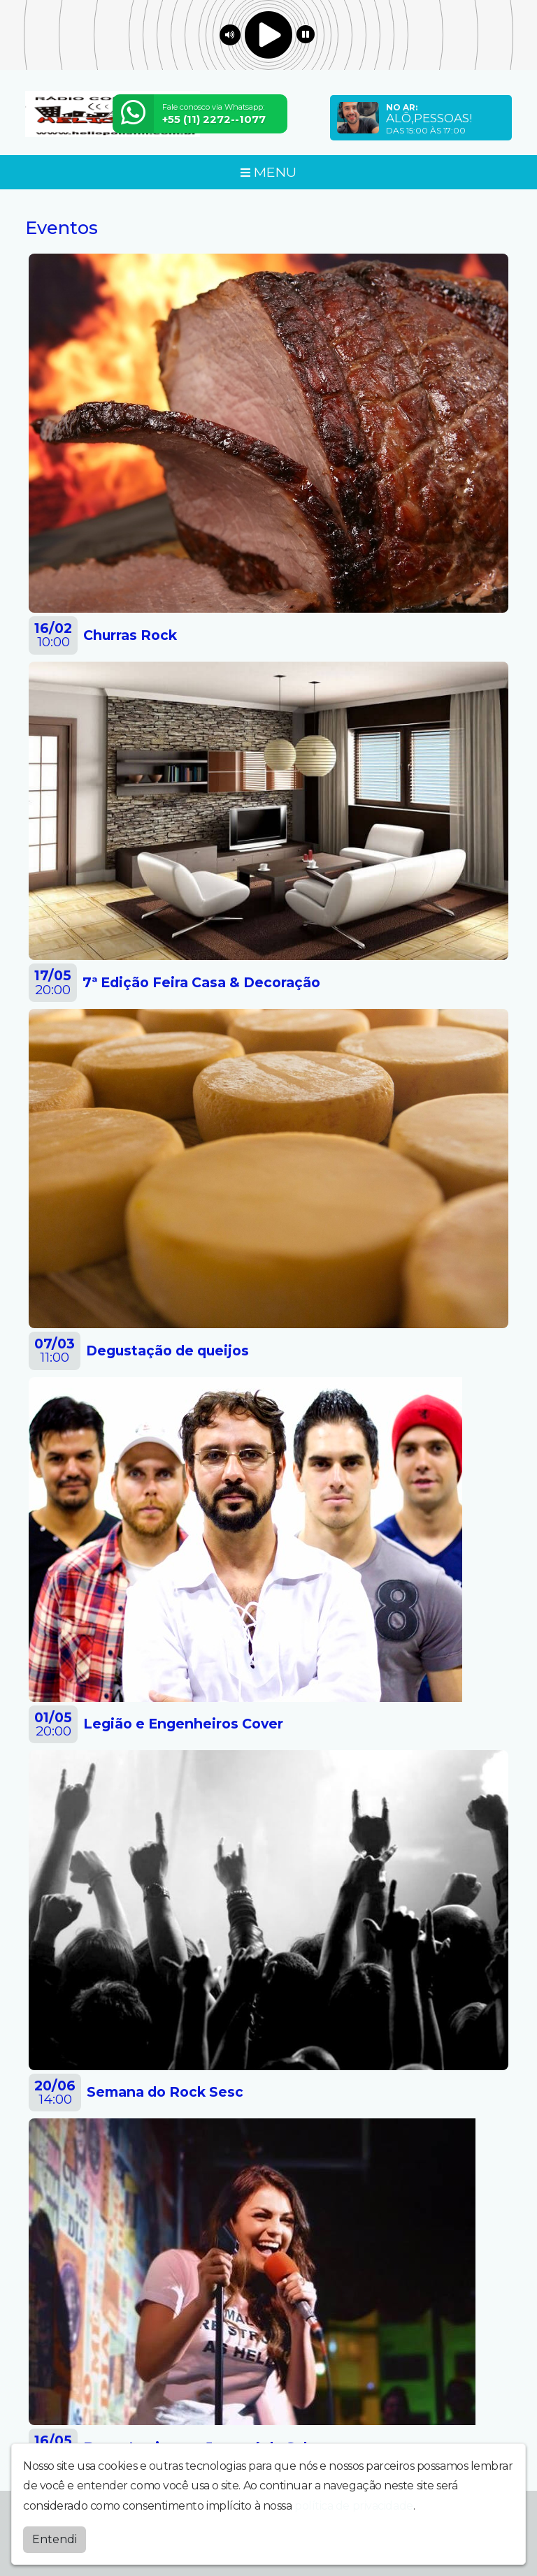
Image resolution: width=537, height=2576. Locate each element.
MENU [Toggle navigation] (268, 171)
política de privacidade (353, 2502)
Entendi (54, 2535)
